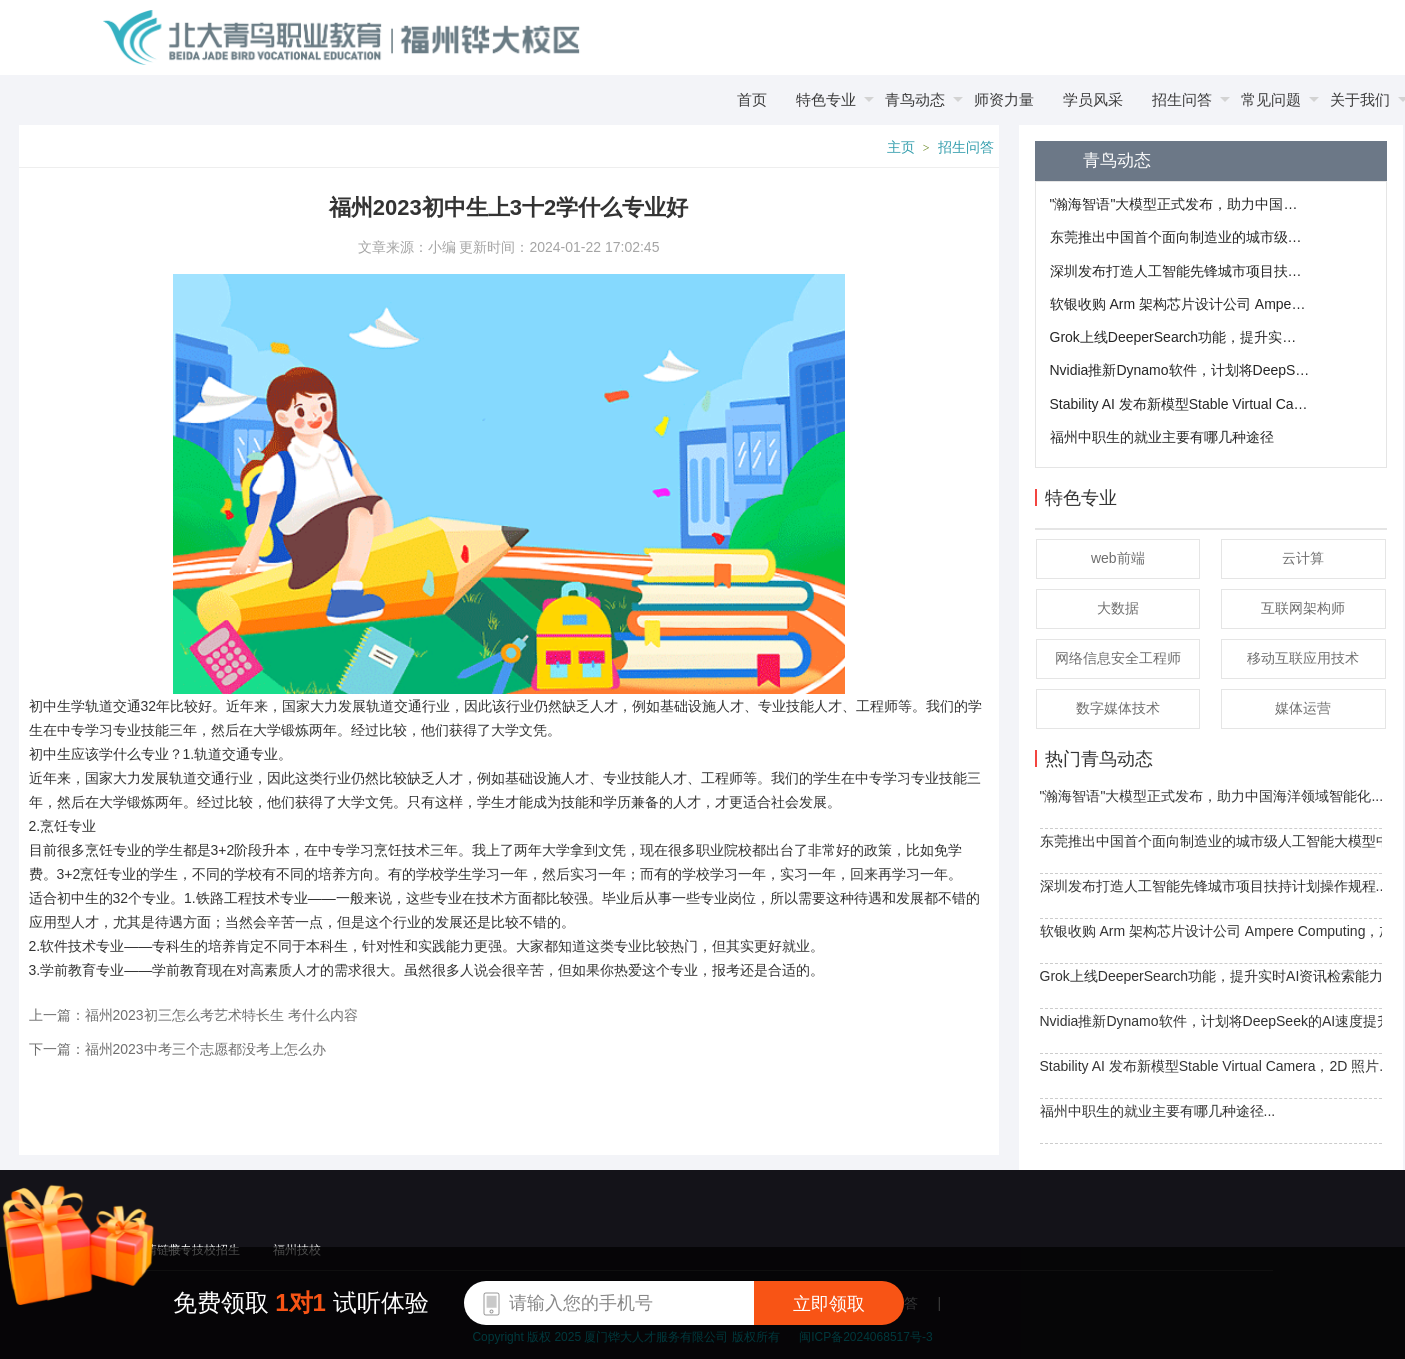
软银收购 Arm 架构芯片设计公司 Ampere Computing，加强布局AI (1180, 304)
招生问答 (966, 147)
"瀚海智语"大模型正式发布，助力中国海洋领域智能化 (1180, 204)
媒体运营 (1303, 708)
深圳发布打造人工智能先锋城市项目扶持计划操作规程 (1180, 271)
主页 (901, 147)
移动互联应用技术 (1303, 658)
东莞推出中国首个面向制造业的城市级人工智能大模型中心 (1180, 237)
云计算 (1303, 558)
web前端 (1118, 558)
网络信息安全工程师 (1118, 658)
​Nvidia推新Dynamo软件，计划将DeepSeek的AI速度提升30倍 (1180, 370)
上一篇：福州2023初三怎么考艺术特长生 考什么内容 (193, 1015)
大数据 (1118, 608)
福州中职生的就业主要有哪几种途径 (1162, 437)
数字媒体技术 (1118, 708)
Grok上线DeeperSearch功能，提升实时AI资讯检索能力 (1180, 337)
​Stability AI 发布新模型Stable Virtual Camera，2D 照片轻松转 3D (1180, 404)
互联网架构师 (1303, 608)
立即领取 (829, 1304)
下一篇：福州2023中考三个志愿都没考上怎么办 (177, 1049)
